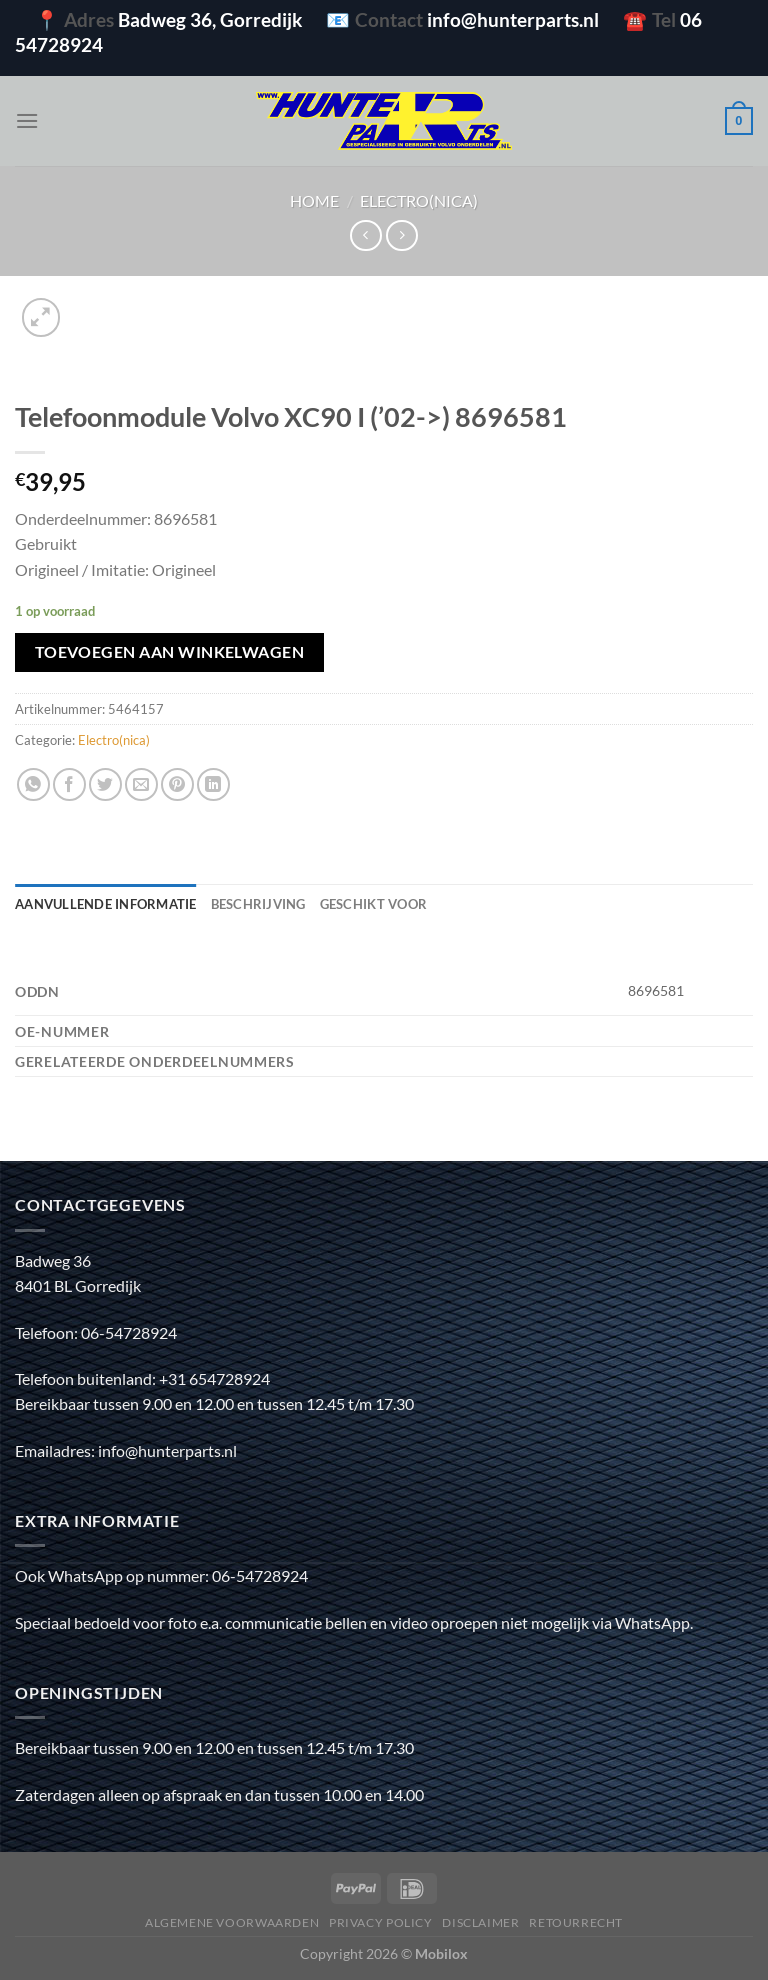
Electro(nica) (419, 200)
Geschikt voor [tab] (373, 904)
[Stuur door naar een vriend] (141, 784)
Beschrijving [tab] (258, 904)
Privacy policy (381, 1922)
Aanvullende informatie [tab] (106, 904)
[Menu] (27, 120)
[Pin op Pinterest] (177, 784)
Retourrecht (576, 1922)
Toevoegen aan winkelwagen (170, 652)
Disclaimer (480, 1922)
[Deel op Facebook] (69, 784)
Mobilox (441, 1953)
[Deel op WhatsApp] (33, 784)
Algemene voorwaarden (232, 1922)
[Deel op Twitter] (105, 784)
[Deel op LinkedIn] (213, 784)
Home (314, 200)
